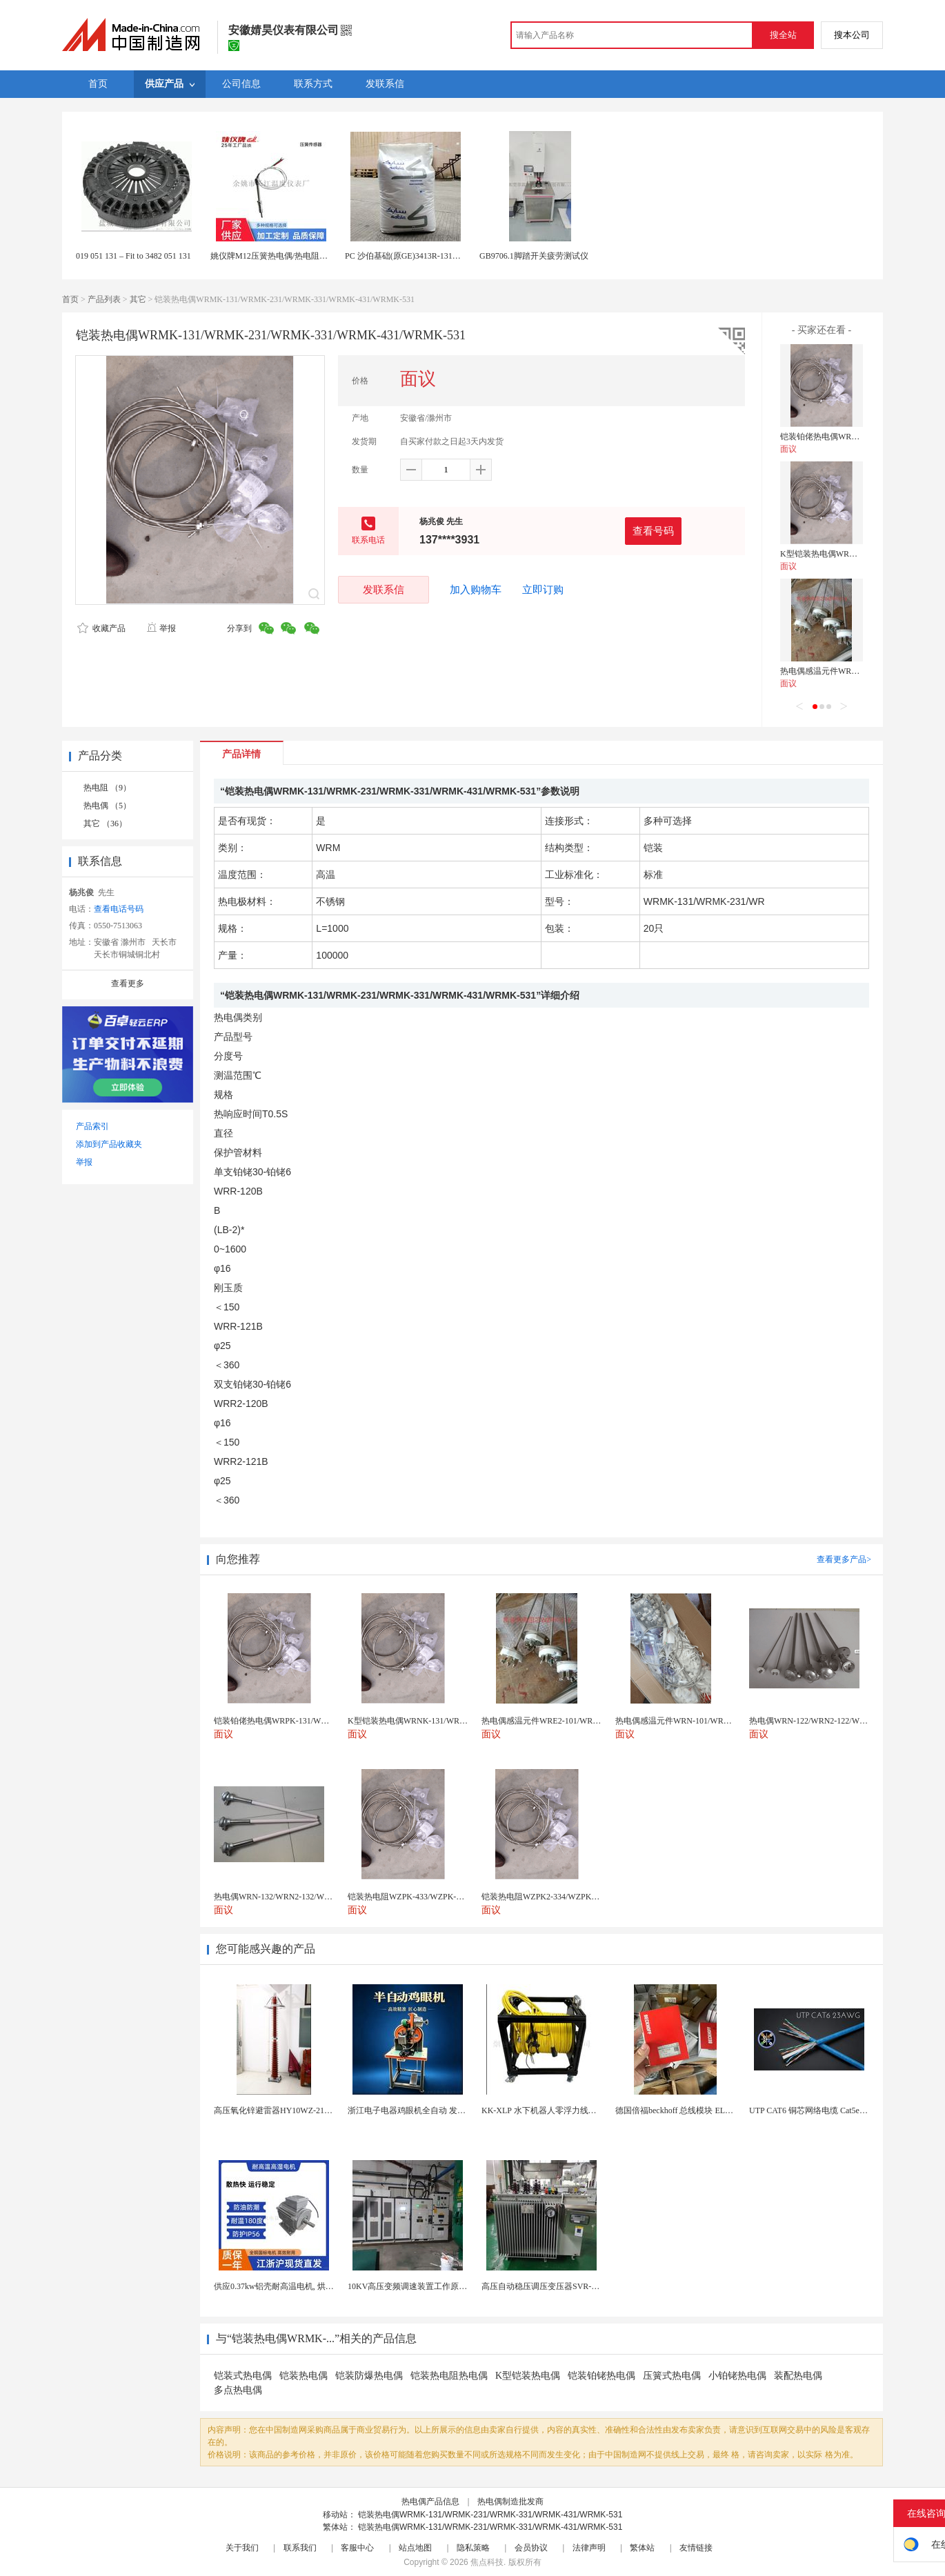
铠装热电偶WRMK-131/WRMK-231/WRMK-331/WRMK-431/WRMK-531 (490, 2514)
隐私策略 (473, 2548)
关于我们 (242, 2548)
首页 (70, 299)
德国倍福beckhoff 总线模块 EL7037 (678, 2110)
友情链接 (696, 2548)
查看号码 (653, 531)
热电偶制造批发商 (510, 2501)
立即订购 (543, 589)
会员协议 (531, 2548)
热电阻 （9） (107, 787)
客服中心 (357, 2548)
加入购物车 (475, 589)
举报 (161, 628)
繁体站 (642, 2548)
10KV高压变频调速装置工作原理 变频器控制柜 (433, 2286)
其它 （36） (105, 823)
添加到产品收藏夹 (109, 1144)
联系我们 (300, 2548)
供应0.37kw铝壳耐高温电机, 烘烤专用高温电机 (299, 2286)
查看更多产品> (844, 1559)
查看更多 (127, 983)
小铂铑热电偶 (737, 2375)
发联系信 (383, 589)
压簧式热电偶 (672, 2375)
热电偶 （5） (107, 805)
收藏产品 (101, 628)
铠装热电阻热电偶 (449, 2375)
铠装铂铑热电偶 (601, 2375)
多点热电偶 (238, 2390)
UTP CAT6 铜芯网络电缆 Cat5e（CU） (818, 2110)
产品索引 (92, 1126)
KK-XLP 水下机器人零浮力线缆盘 (543, 2110)
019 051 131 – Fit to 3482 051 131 (133, 256)
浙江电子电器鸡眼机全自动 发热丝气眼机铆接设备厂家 (448, 2110)
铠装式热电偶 (243, 2375)
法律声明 (589, 2548)
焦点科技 (487, 2562)
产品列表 (104, 299)
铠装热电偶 (303, 2375)
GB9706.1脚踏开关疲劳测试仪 (533, 256)
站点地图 (415, 2548)
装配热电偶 (798, 2375)
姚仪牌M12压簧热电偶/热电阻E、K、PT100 (289, 256)
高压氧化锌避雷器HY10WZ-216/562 (278, 2110)
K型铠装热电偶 (527, 2375)
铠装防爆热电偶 (369, 2375)
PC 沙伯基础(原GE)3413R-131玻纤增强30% (423, 256)
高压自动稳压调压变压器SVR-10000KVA (555, 2286)
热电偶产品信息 (430, 2501)
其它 (138, 299)
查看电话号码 (118, 909)
